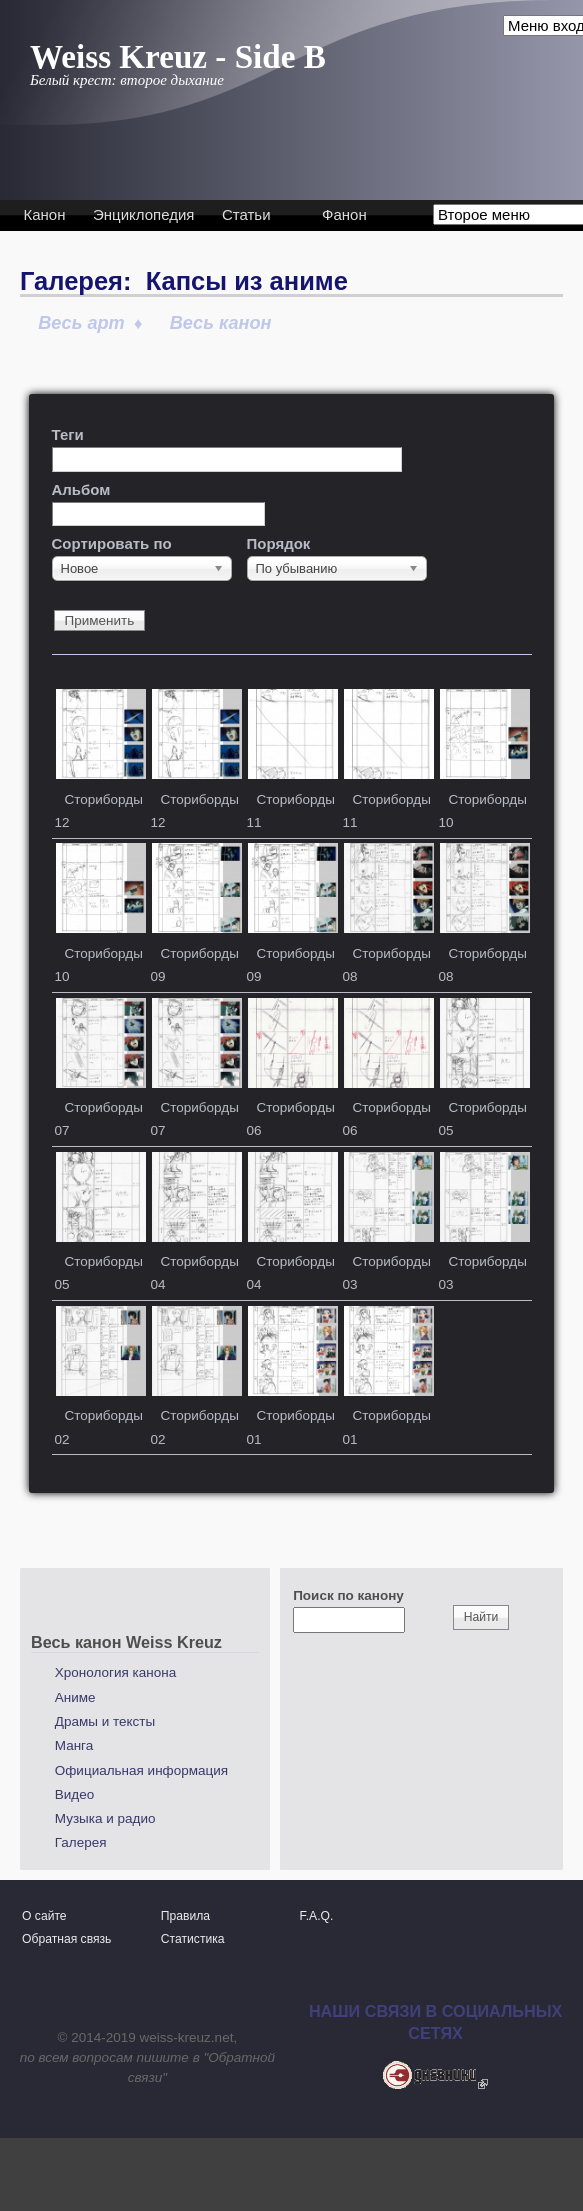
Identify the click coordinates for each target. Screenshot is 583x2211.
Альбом (81, 489)
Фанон (344, 214)
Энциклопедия (143, 214)
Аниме (75, 1697)
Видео (74, 1794)
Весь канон (221, 323)
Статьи (246, 214)
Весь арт (81, 323)
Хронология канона (115, 1672)
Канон (45, 214)
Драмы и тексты (105, 1721)
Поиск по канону (348, 1595)
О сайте (44, 1916)
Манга (74, 1745)
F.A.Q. (317, 1916)
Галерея (81, 1842)
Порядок (279, 543)
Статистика (193, 1939)
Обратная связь (66, 1939)
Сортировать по (112, 543)
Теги (68, 434)
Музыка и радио (105, 1818)
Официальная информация (141, 1770)
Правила (185, 1916)
